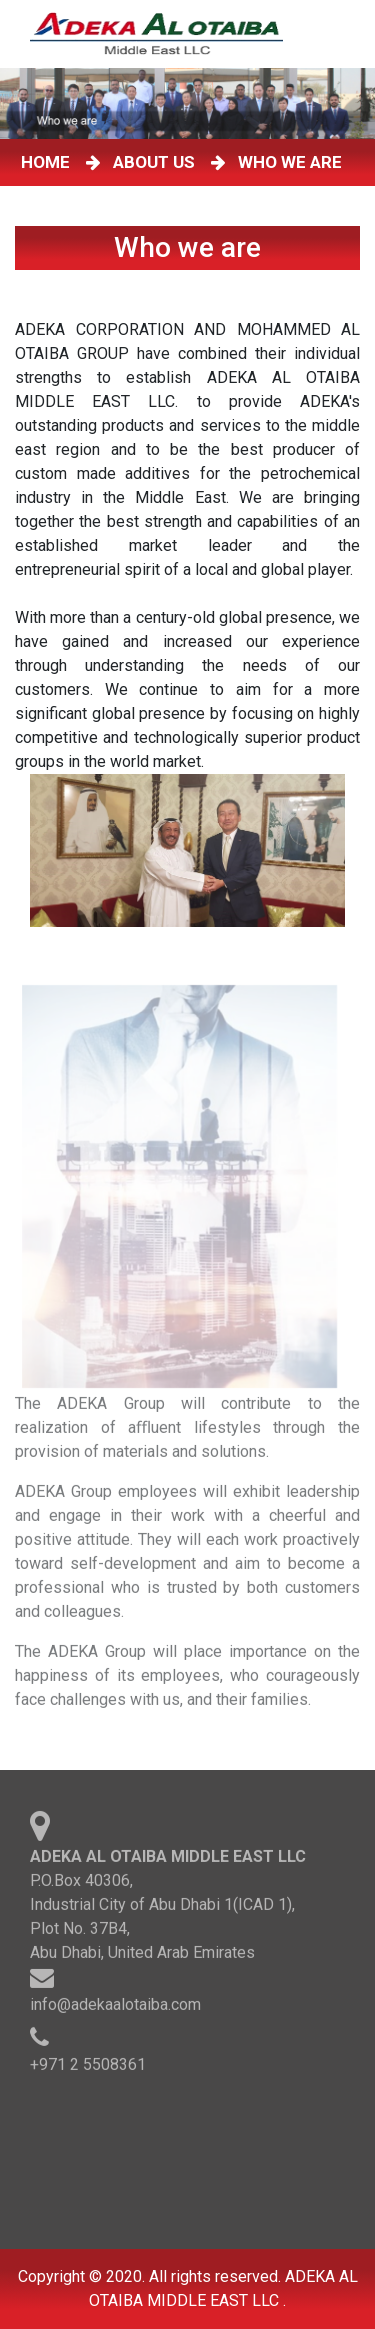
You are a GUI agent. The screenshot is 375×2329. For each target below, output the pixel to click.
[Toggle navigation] (344, 34)
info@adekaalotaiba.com (115, 2008)
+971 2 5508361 (88, 2068)
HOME (49, 162)
